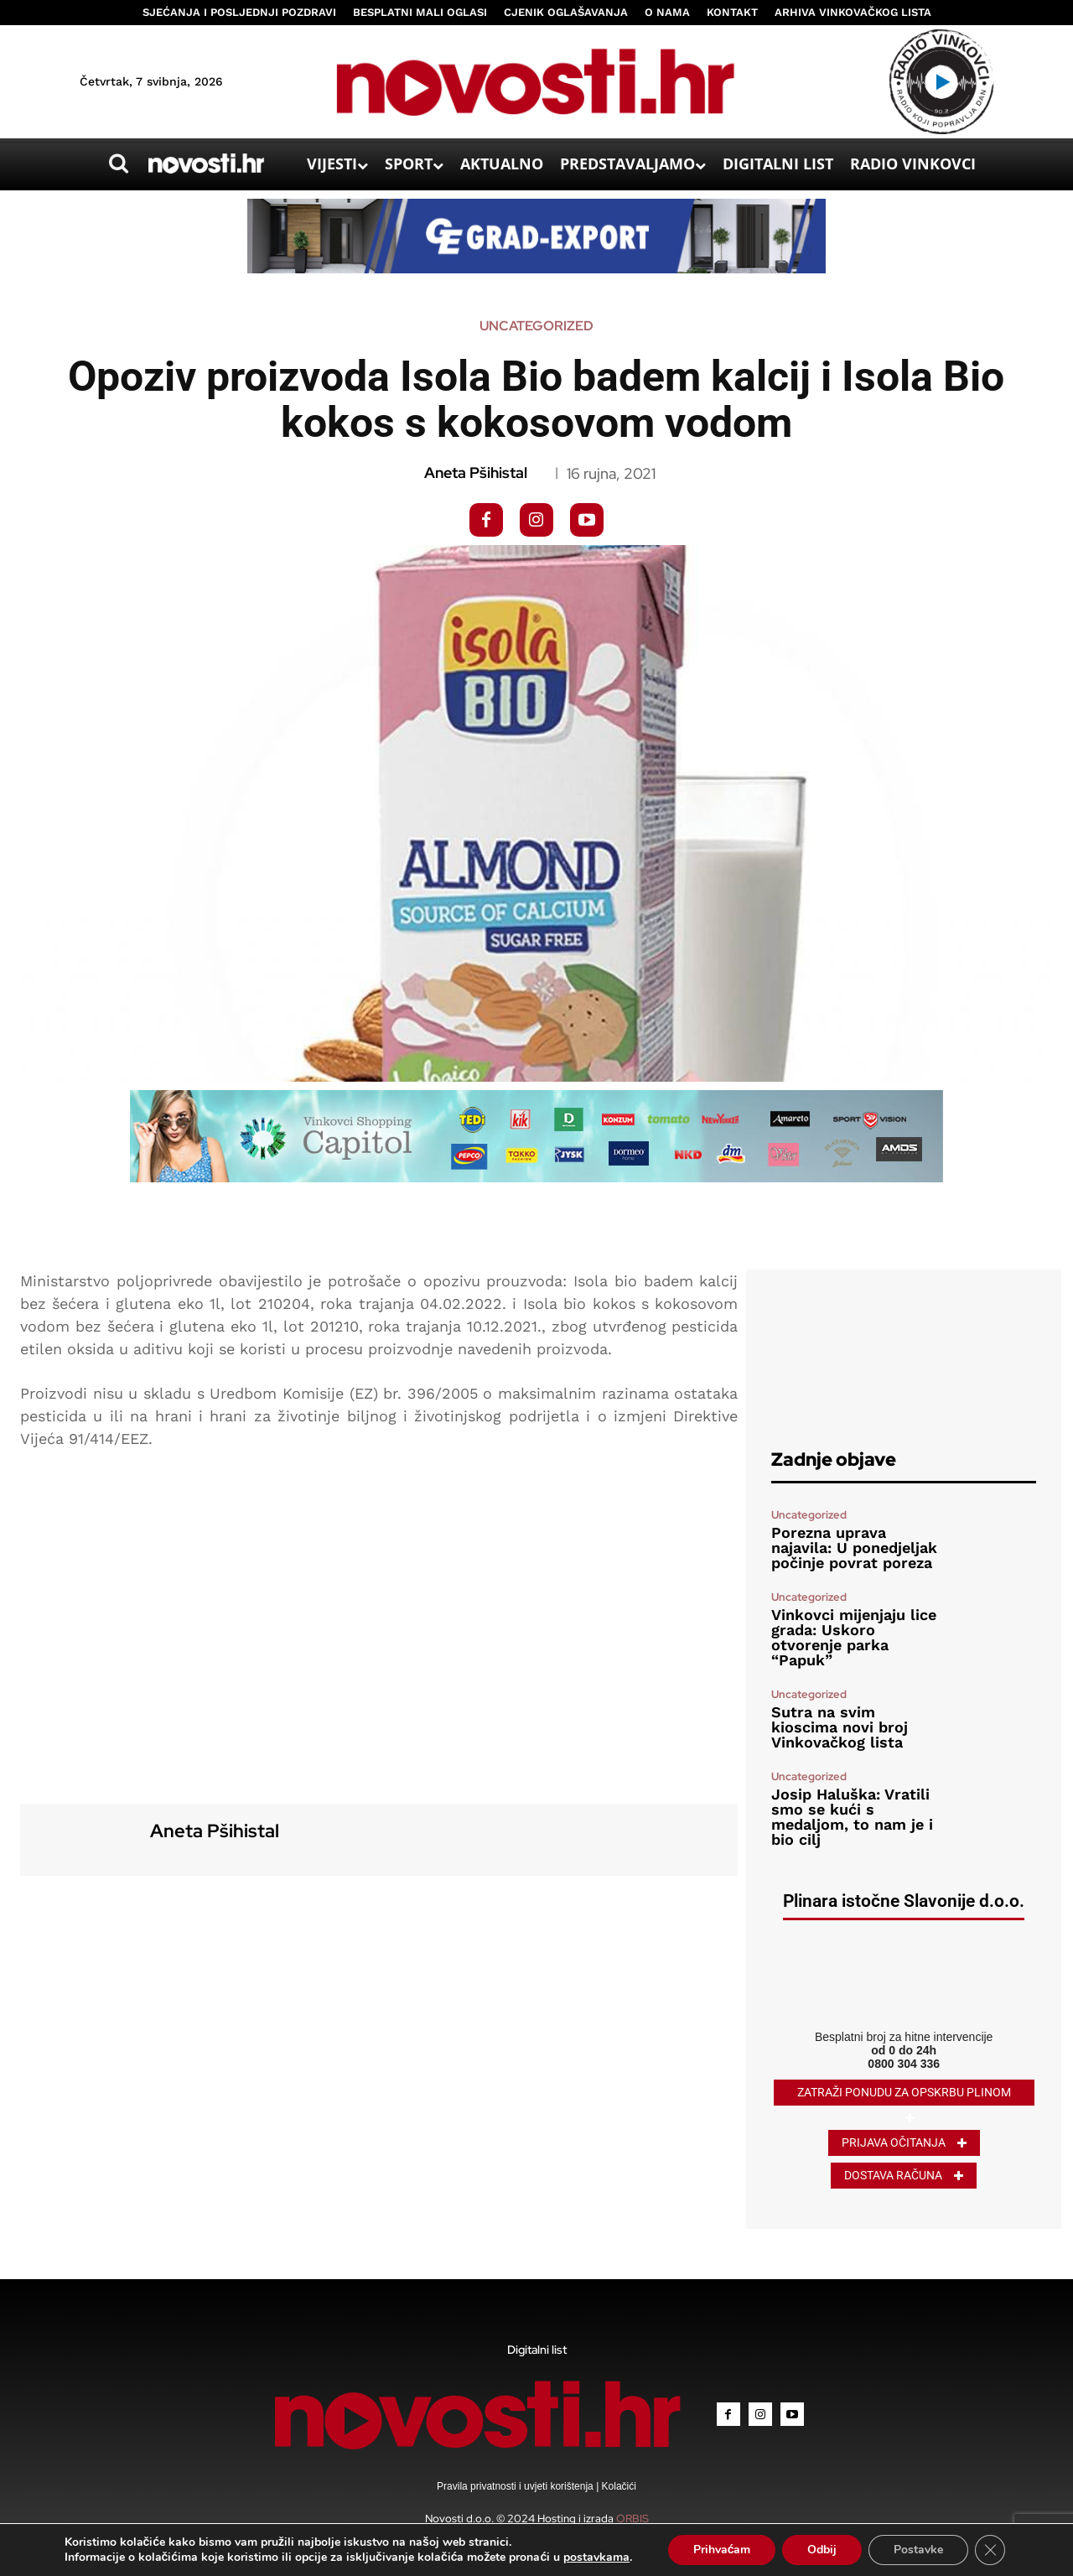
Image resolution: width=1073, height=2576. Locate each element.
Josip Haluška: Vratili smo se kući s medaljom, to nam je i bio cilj (852, 1816)
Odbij (822, 2550)
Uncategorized (536, 326)
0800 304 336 (904, 2063)
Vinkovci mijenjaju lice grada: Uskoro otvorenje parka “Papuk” (853, 1637)
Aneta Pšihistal (475, 473)
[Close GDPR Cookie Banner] (990, 2550)
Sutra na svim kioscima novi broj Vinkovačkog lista (839, 1727)
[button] (118, 163)
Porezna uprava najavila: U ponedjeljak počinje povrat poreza (854, 1547)
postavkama (596, 2557)
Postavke (918, 2550)
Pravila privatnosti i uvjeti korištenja (516, 2486)
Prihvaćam (722, 2550)
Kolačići (617, 2486)
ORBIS (632, 2518)
